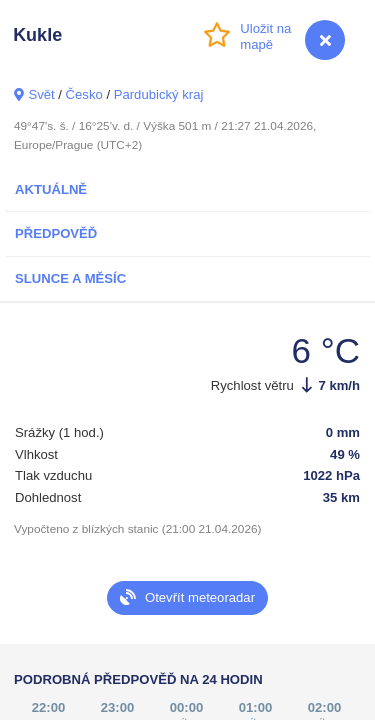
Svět (41, 94)
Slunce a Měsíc (70, 278)
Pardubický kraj (159, 94)
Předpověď (56, 233)
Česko (84, 94)
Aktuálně (51, 189)
